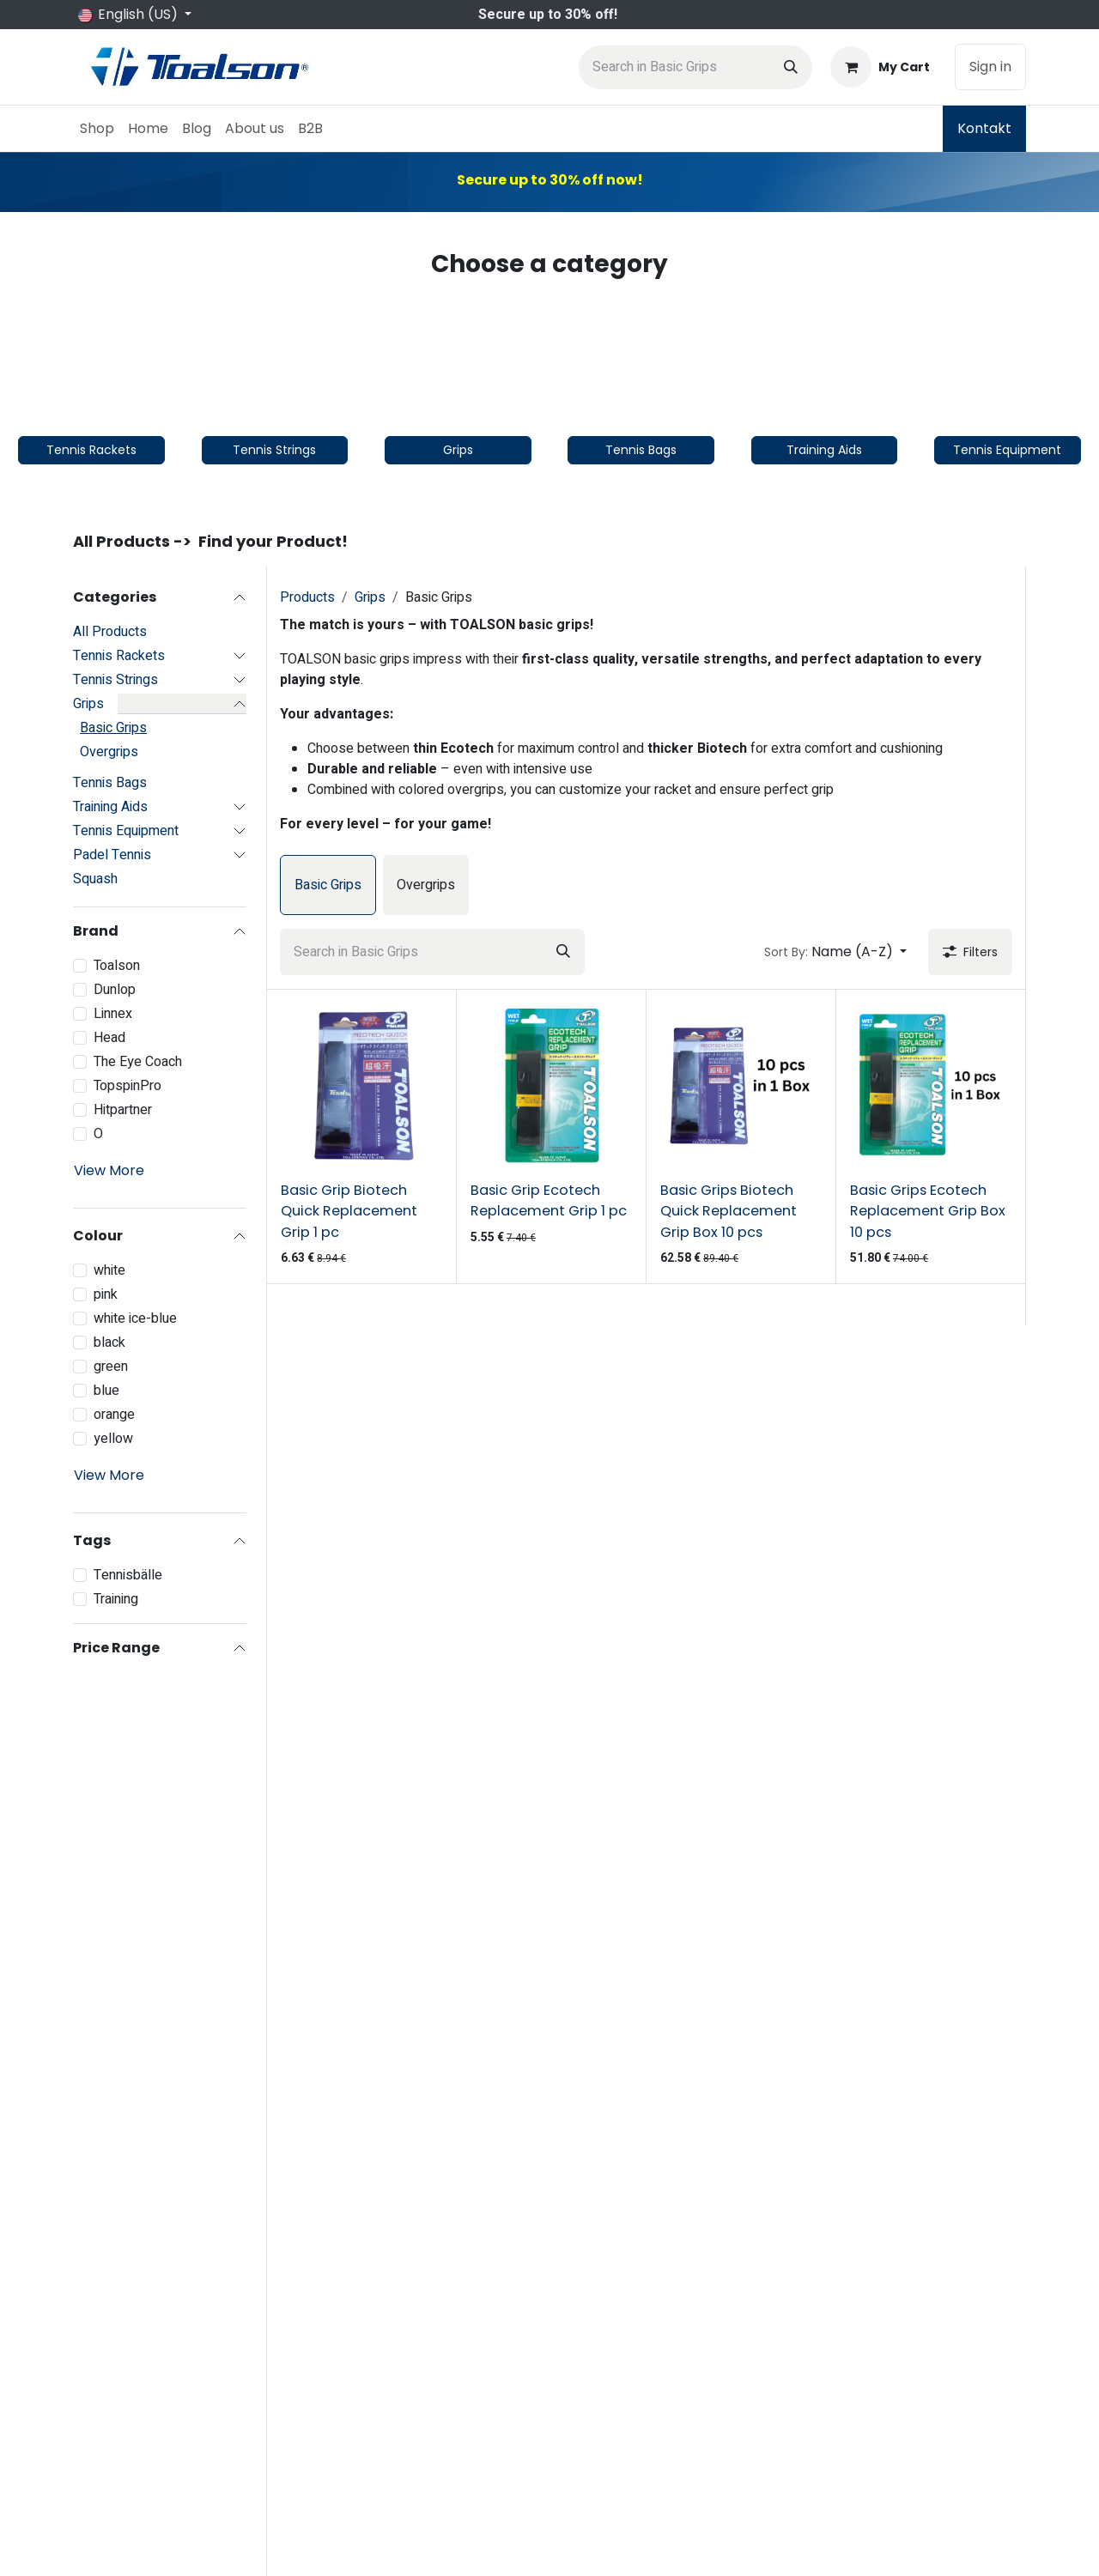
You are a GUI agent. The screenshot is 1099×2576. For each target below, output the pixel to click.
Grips (88, 704)
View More (109, 1170)
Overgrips (109, 752)
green (111, 1366)
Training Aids (110, 807)
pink (106, 1294)
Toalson (117, 965)
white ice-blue (135, 1318)
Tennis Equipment (126, 831)
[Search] (790, 67)
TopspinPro (127, 1086)
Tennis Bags (110, 783)
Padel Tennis (112, 855)
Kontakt (984, 128)
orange (114, 1414)
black (109, 1342)
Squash (95, 879)
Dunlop (115, 989)
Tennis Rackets (119, 656)
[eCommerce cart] (880, 66)
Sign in (990, 66)
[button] (835, 952)
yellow (113, 1438)
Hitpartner (123, 1110)
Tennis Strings (115, 680)
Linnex (113, 1013)
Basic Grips (113, 728)
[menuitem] (97, 129)
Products (307, 597)
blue (106, 1390)
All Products (110, 631)
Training (116, 1599)
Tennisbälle (128, 1575)
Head (109, 1037)
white (109, 1270)
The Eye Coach (138, 1062)
